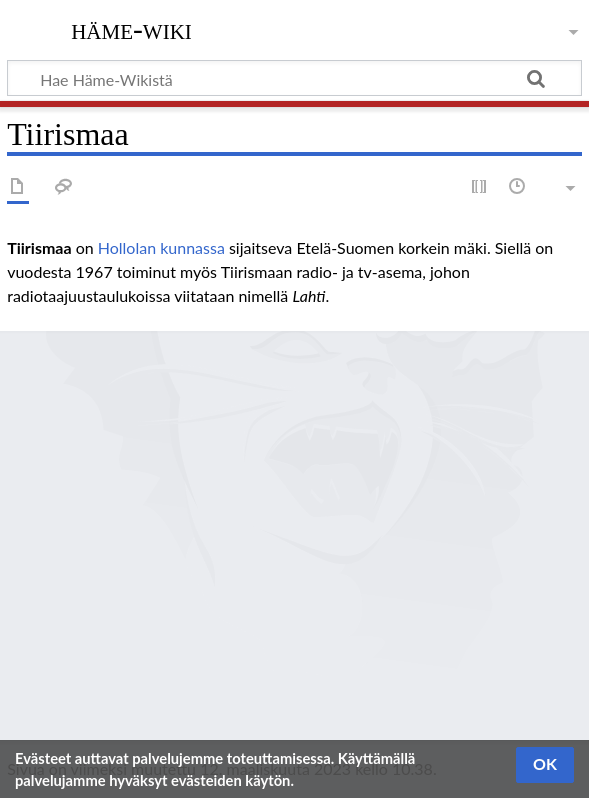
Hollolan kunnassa (161, 247)
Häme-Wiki (131, 29)
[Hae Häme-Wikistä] (294, 78)
